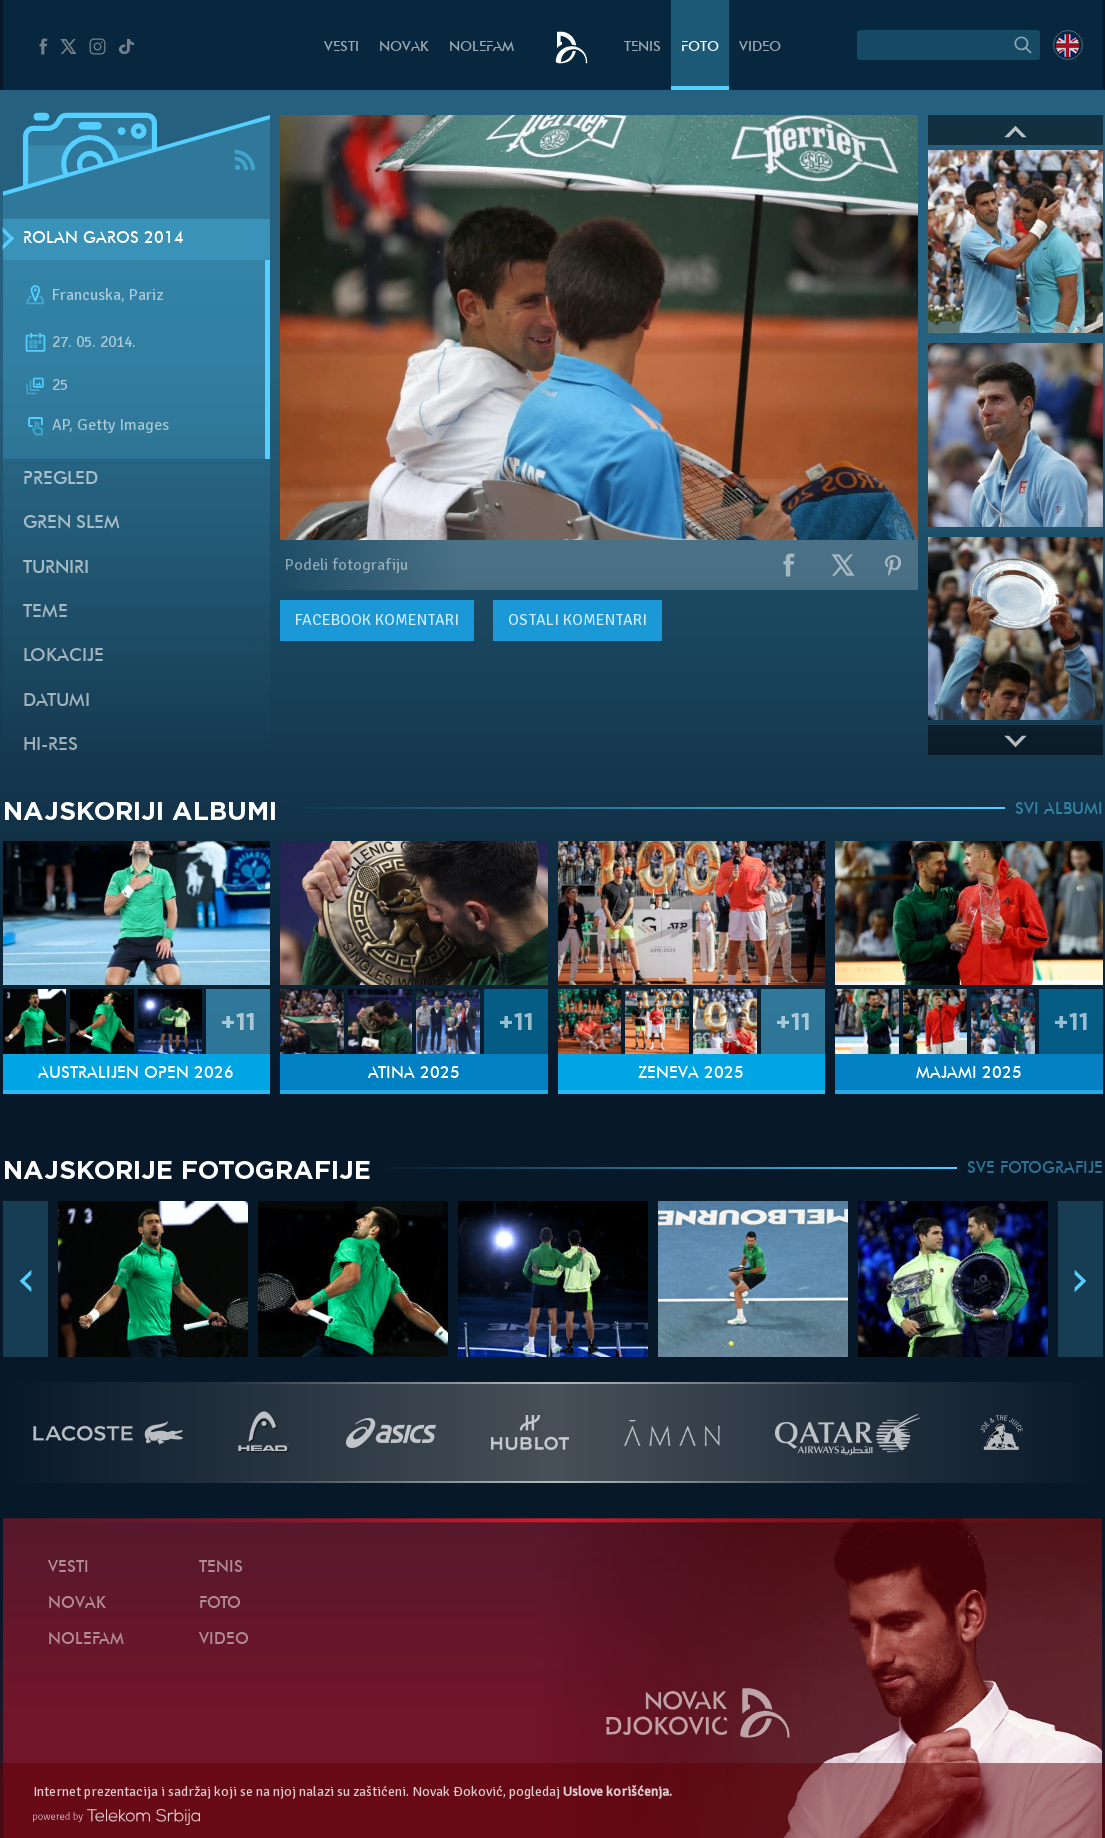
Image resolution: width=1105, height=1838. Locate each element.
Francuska (86, 295)
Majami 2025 (969, 1074)
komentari (377, 620)
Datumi (56, 701)
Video (760, 47)
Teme (45, 612)
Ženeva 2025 (691, 1074)
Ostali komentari (577, 620)
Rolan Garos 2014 (103, 239)
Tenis (642, 47)
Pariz (146, 295)
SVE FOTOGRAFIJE (1035, 1169)
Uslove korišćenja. (617, 1791)
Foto (700, 47)
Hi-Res (50, 745)
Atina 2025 (414, 1074)
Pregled (60, 479)
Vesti (341, 47)
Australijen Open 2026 (136, 1074)
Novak (404, 47)
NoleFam (481, 47)
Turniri (56, 568)
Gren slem (71, 523)
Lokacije (63, 656)
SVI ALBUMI (1059, 810)
